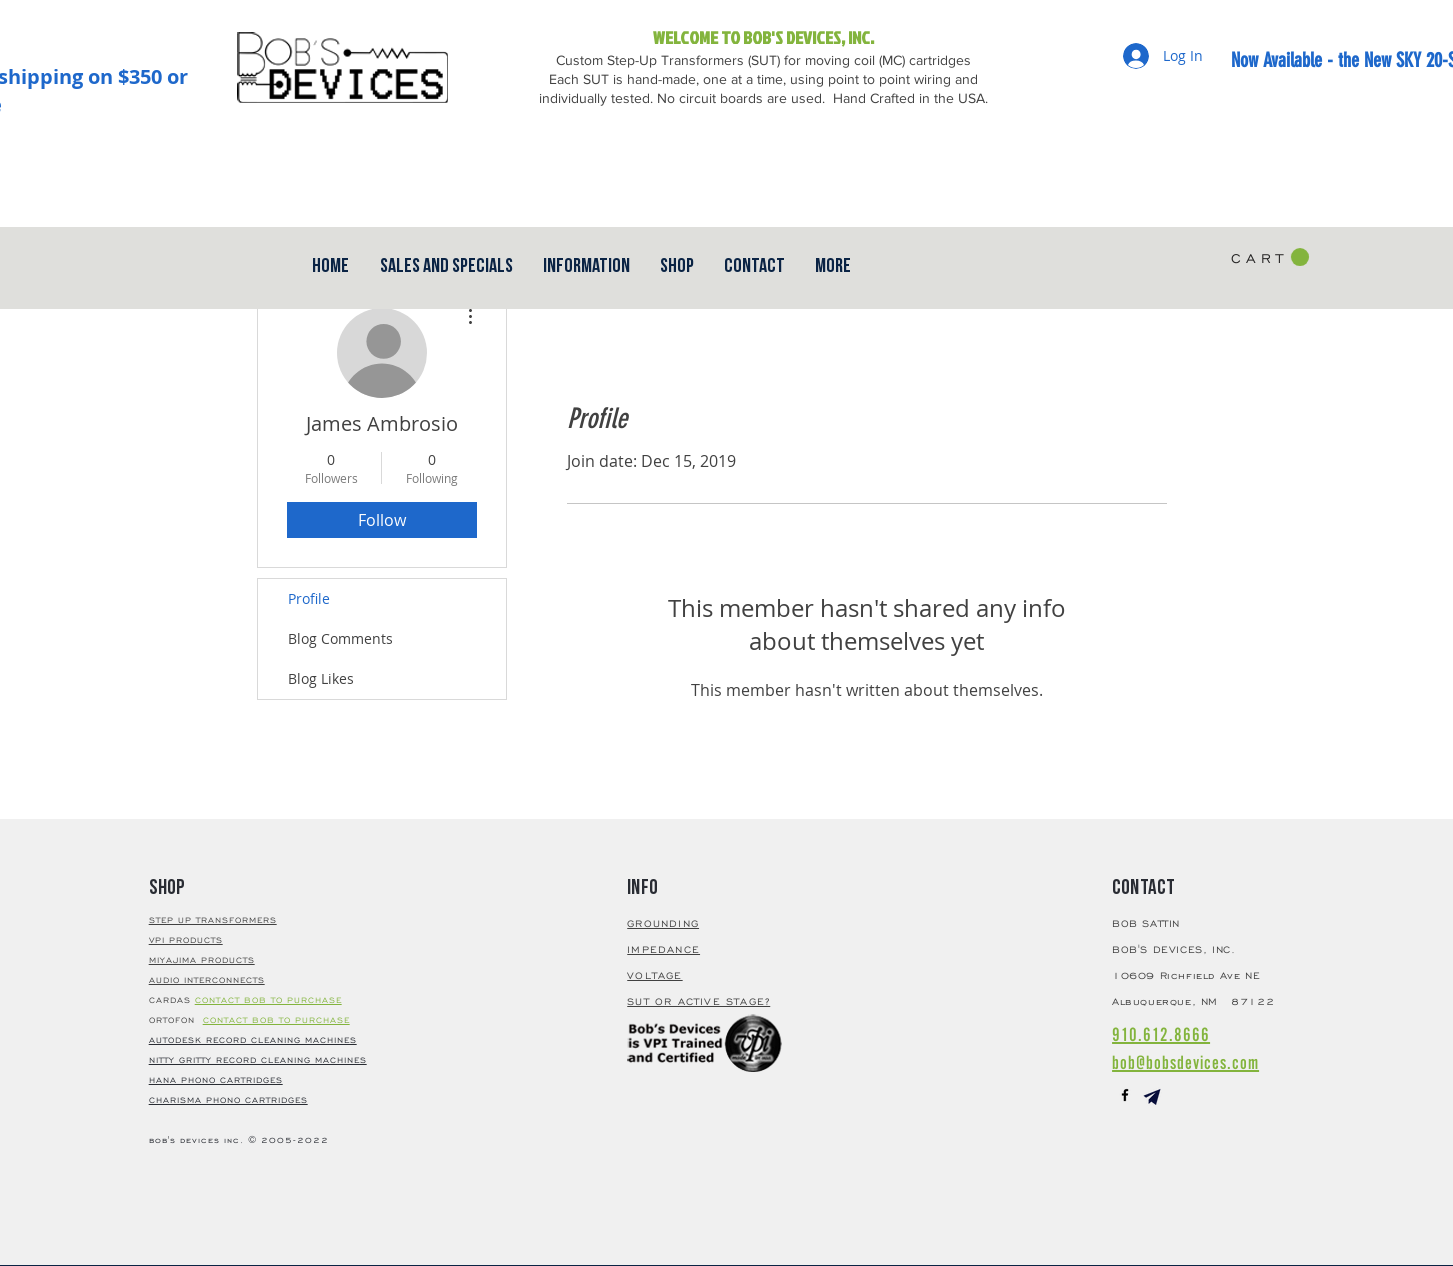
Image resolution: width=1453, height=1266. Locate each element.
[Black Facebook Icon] (1125, 1095)
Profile (309, 598)
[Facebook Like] (1198, 160)
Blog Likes (321, 678)
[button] (754, 266)
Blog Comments (340, 638)
